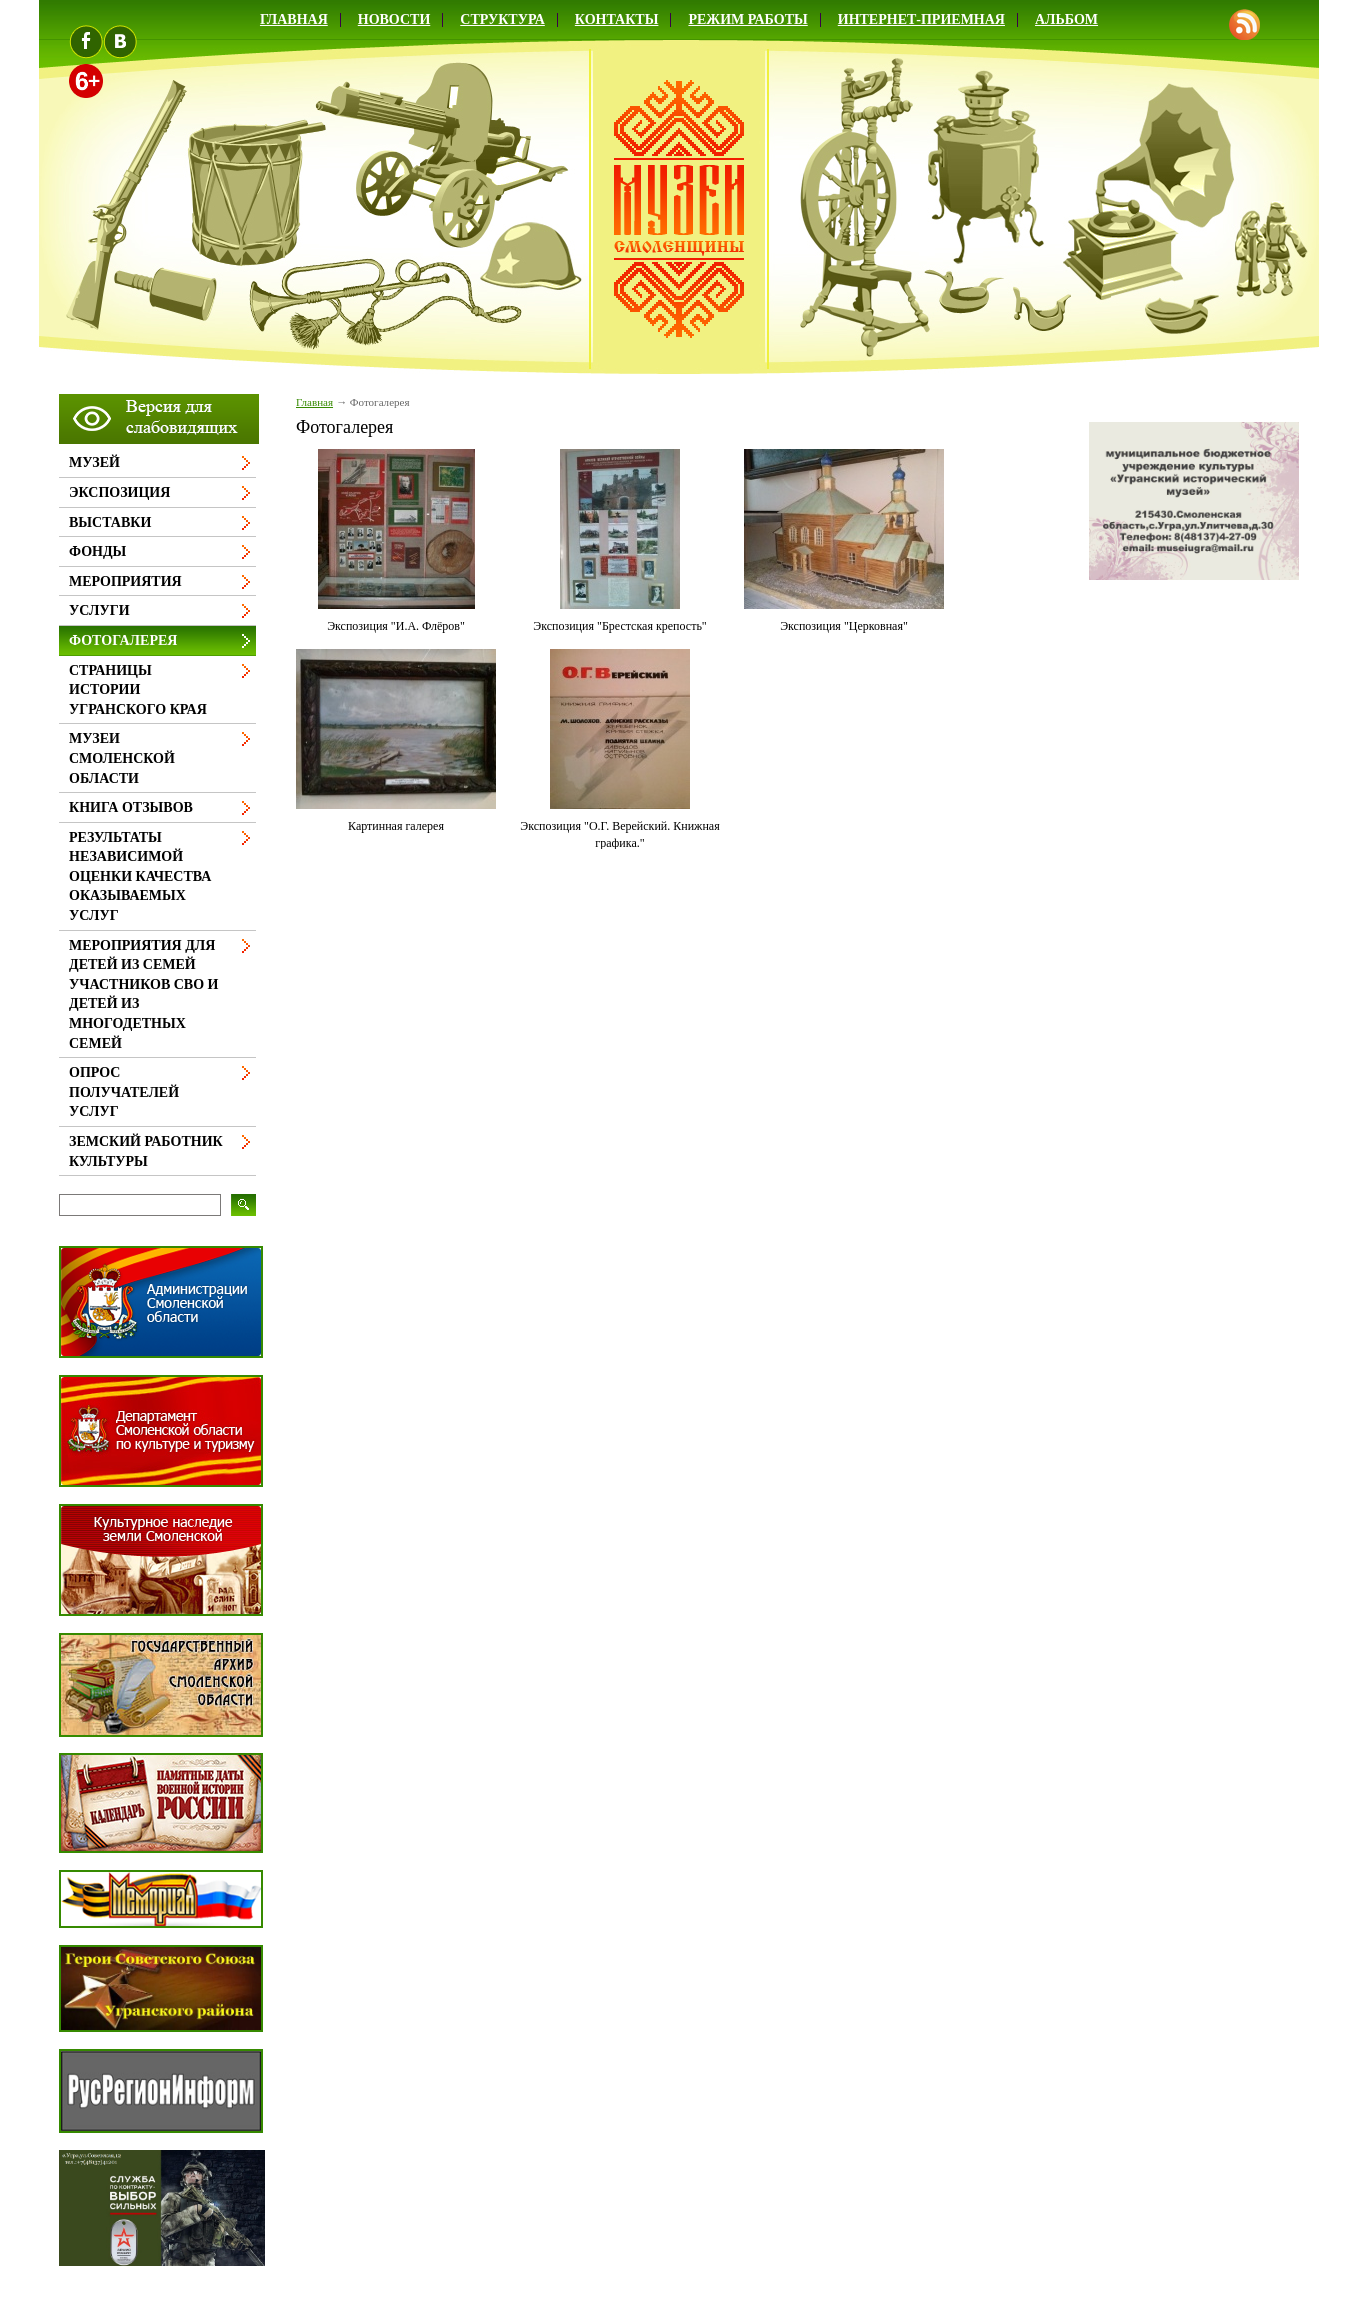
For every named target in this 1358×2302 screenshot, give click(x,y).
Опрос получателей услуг (124, 1092)
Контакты (617, 19)
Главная (294, 19)
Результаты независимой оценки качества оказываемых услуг (140, 876)
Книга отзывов (131, 807)
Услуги (99, 610)
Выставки (110, 522)
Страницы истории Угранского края (138, 690)
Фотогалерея (123, 640)
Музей (94, 462)
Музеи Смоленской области (122, 758)
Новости (394, 19)
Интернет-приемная (921, 19)
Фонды (97, 551)
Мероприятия (125, 581)
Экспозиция (119, 492)
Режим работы (747, 19)
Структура (502, 19)
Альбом (1066, 19)
